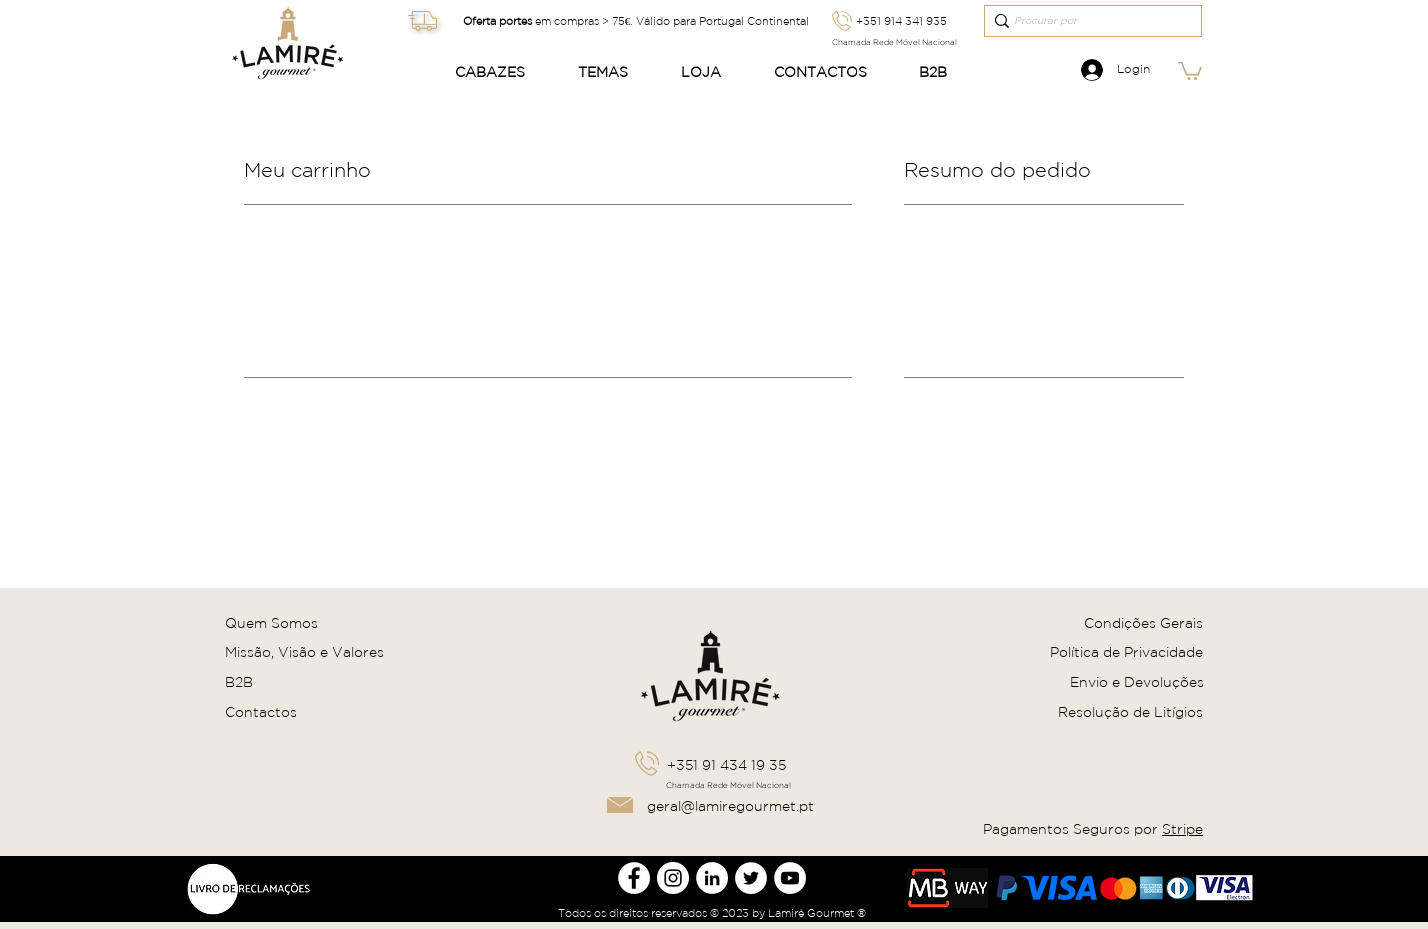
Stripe (1182, 829)
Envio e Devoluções (1137, 682)
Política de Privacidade (1126, 652)
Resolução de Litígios (1130, 712)
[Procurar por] (1086, 21)
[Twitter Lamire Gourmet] (751, 878)
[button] (501, 72)
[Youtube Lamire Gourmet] (790, 878)
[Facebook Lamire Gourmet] (634, 878)
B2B (239, 682)
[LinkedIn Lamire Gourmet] (712, 878)
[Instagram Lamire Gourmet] (673, 878)
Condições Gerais (1143, 623)
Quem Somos (271, 623)
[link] (1190, 70)
